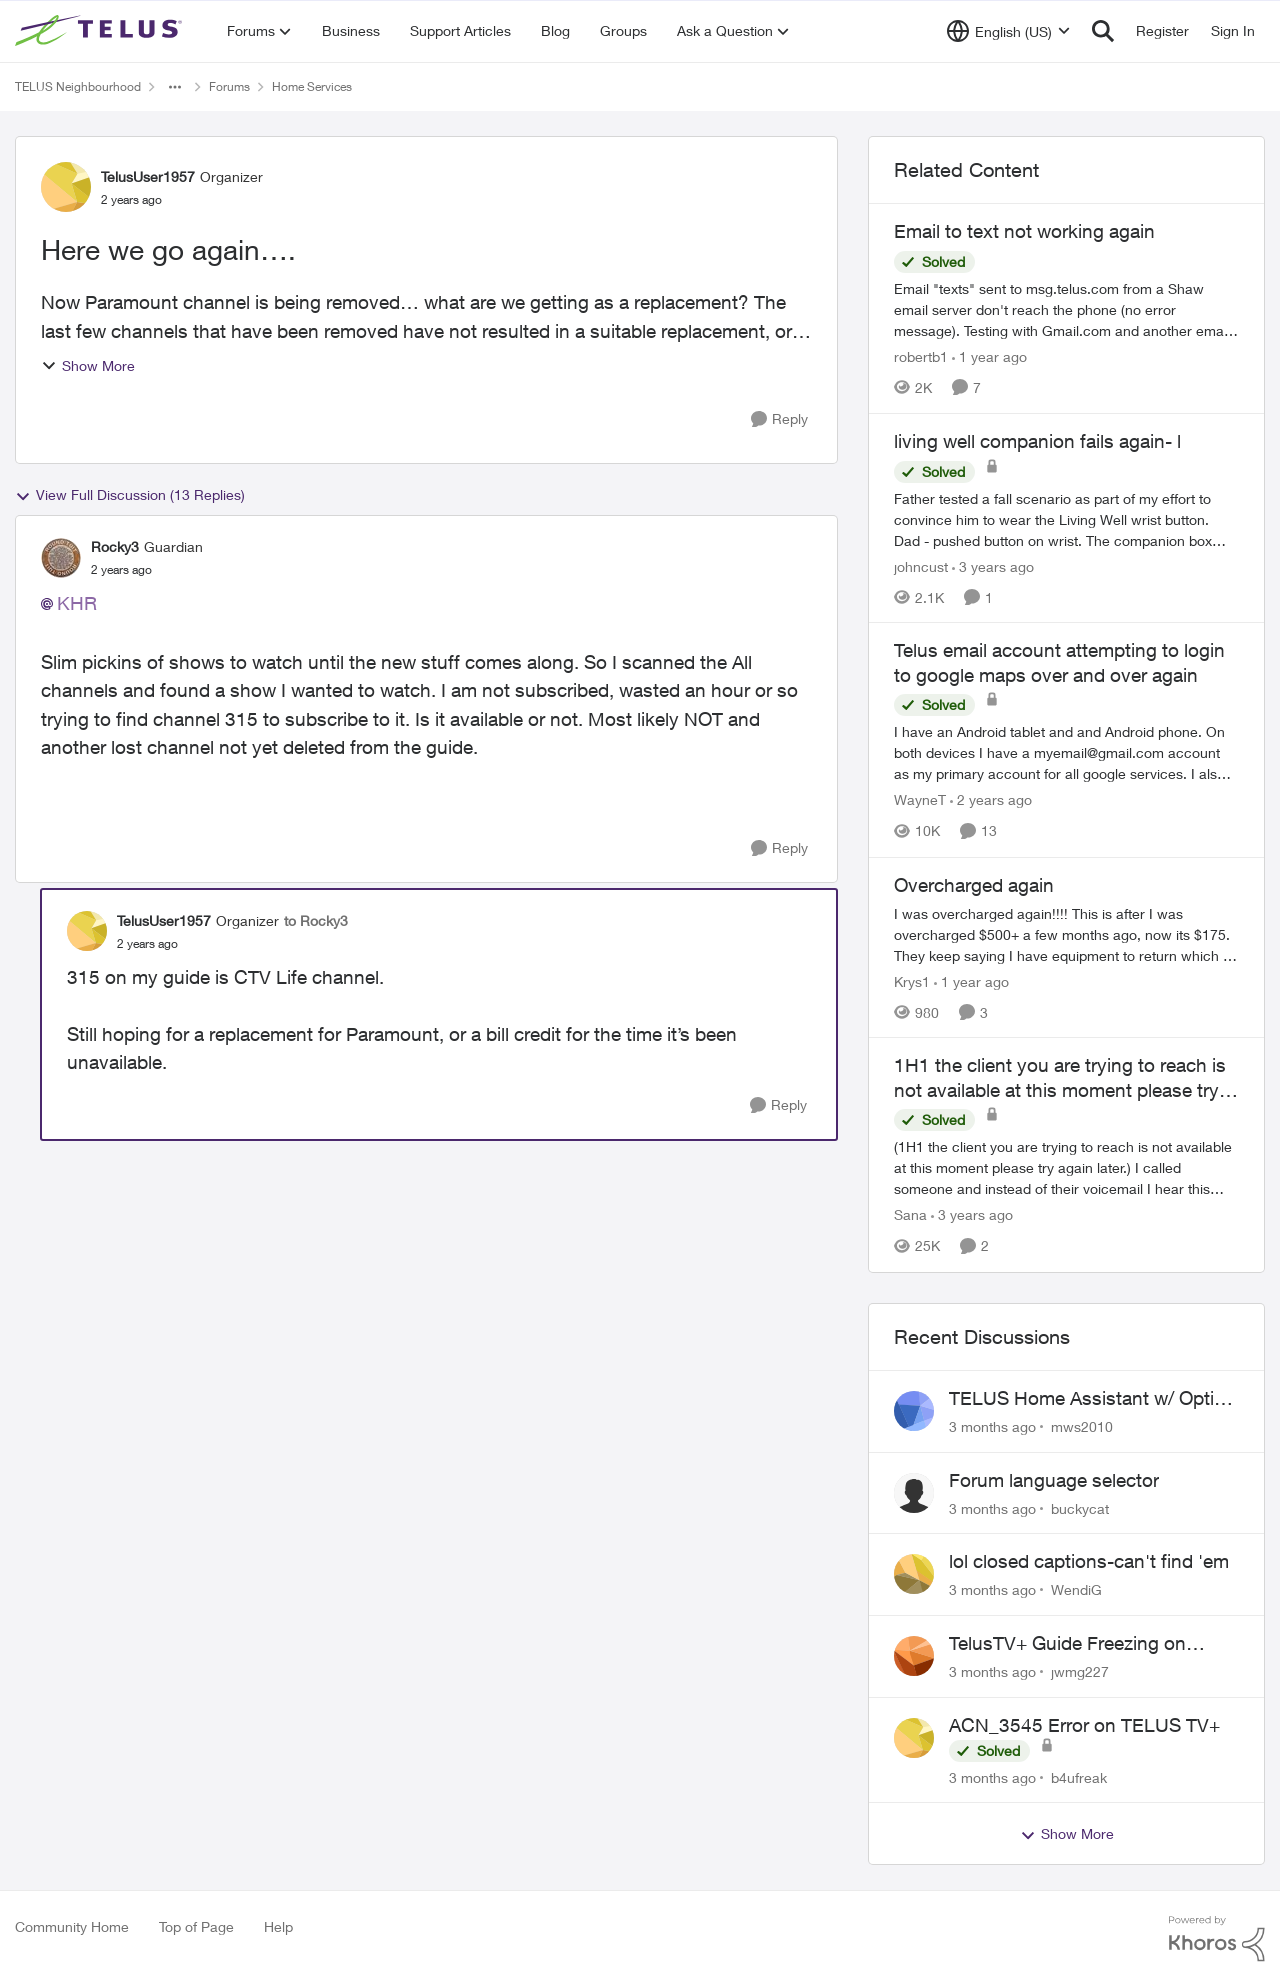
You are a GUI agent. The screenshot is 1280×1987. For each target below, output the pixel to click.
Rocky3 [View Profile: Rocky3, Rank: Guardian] (115, 546)
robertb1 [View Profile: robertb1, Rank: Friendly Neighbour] (921, 356)
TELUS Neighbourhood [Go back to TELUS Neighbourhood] (78, 86)
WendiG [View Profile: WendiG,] (1076, 1589)
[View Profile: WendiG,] (914, 1574)
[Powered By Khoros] (1217, 1939)
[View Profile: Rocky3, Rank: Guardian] (61, 558)
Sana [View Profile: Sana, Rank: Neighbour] (910, 1215)
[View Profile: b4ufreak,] (914, 1738)
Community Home (72, 1926)
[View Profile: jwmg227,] (914, 1656)
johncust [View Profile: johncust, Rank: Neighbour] (921, 565)
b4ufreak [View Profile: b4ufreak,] (1079, 1776)
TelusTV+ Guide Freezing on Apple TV (1067, 1644)
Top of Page (196, 1926)
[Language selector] (1008, 31)
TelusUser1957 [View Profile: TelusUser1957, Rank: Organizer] (148, 176)
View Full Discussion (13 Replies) (130, 495)
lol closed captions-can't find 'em (1089, 1561)
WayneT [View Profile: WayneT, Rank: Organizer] (920, 800)
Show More (88, 365)
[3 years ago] (993, 565)
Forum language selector (1054, 1480)
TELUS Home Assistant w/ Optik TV (1086, 1399)
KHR (77, 603)
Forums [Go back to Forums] (229, 86)
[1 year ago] (989, 356)
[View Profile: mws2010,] (914, 1411)
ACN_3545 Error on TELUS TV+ (1084, 1725)
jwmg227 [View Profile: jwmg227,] (1080, 1671)
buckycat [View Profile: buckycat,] (1080, 1507)
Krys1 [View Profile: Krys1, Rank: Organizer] (912, 980)
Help (278, 1926)
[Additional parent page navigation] (175, 87)
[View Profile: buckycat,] (914, 1493)
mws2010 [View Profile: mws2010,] (1082, 1426)
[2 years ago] (991, 800)
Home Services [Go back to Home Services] (312, 86)
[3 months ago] (992, 1426)
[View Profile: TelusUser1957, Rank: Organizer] (66, 187)
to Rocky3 (316, 920)
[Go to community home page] (101, 31)
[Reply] (779, 419)
